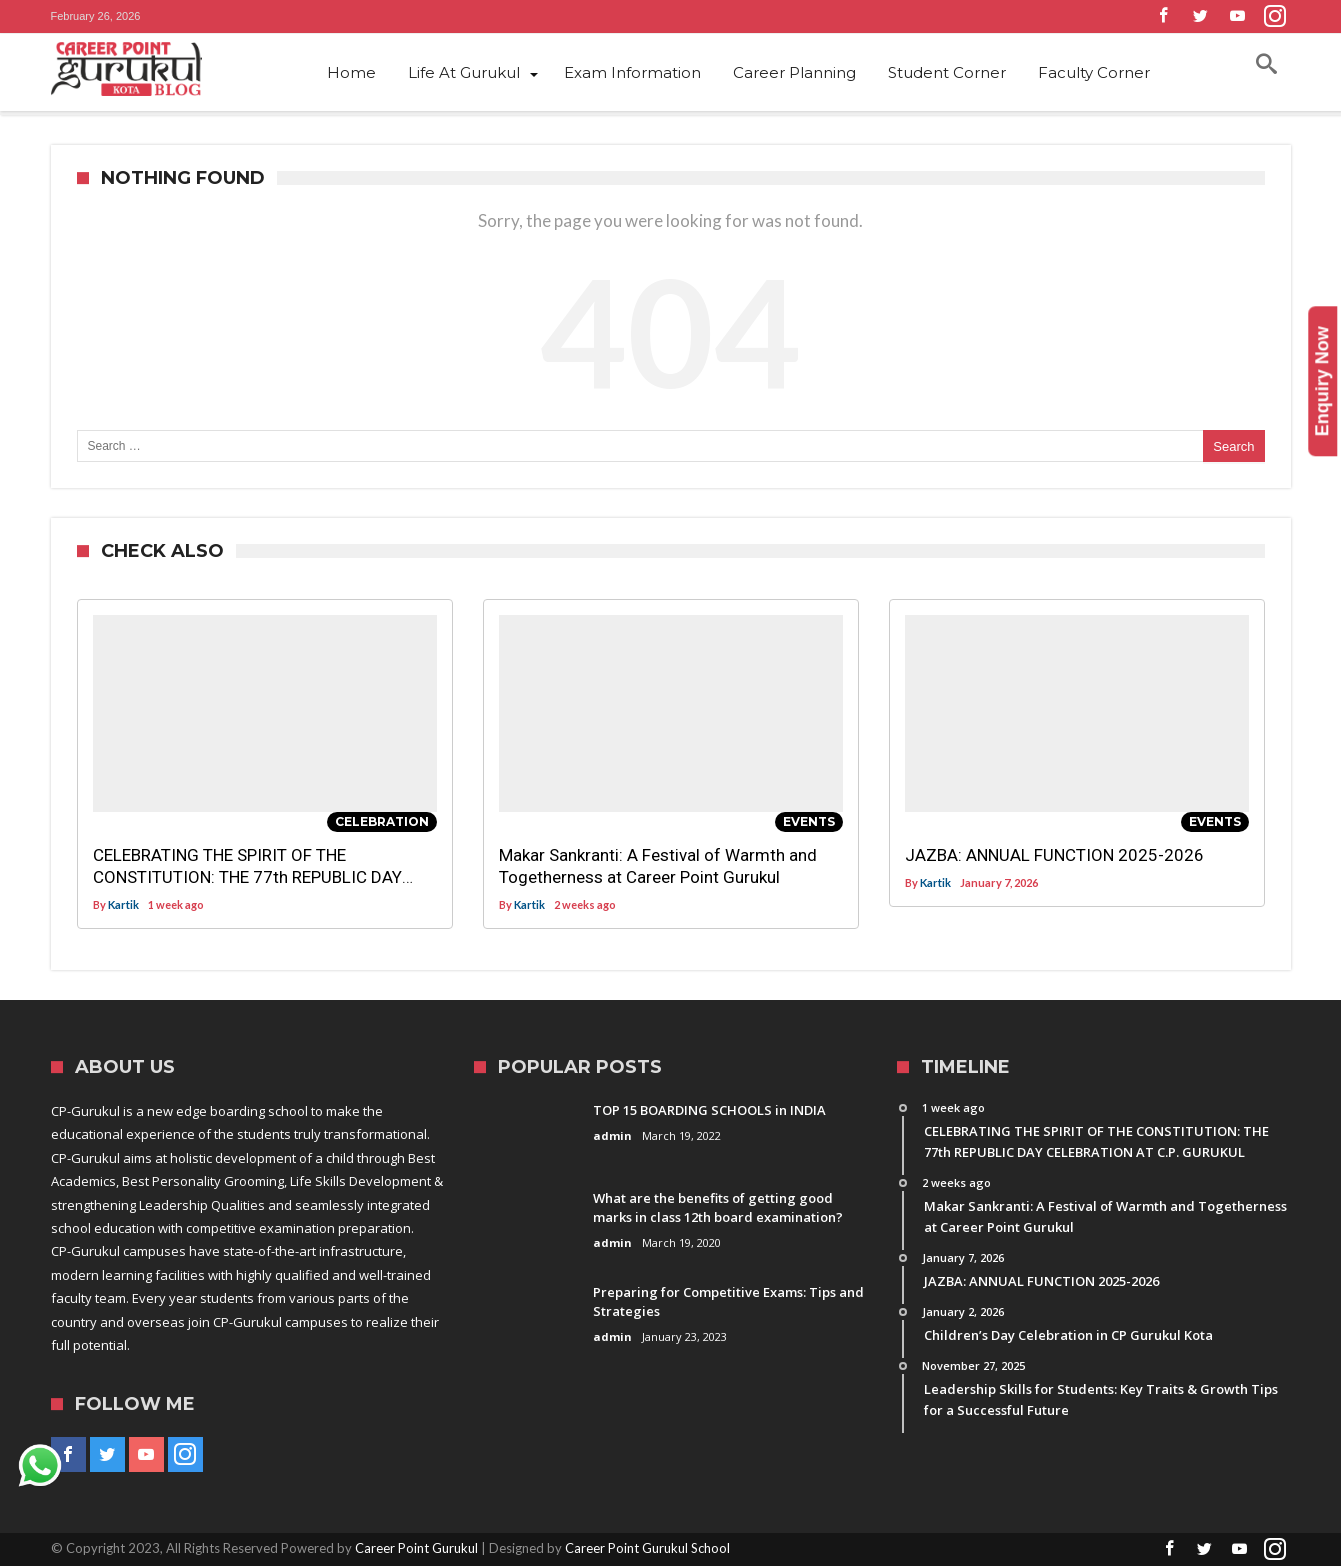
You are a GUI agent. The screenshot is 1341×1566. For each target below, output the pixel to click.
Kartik (123, 904)
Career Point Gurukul (416, 1548)
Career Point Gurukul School (647, 1548)
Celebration (382, 821)
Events (809, 821)
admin (612, 1135)
